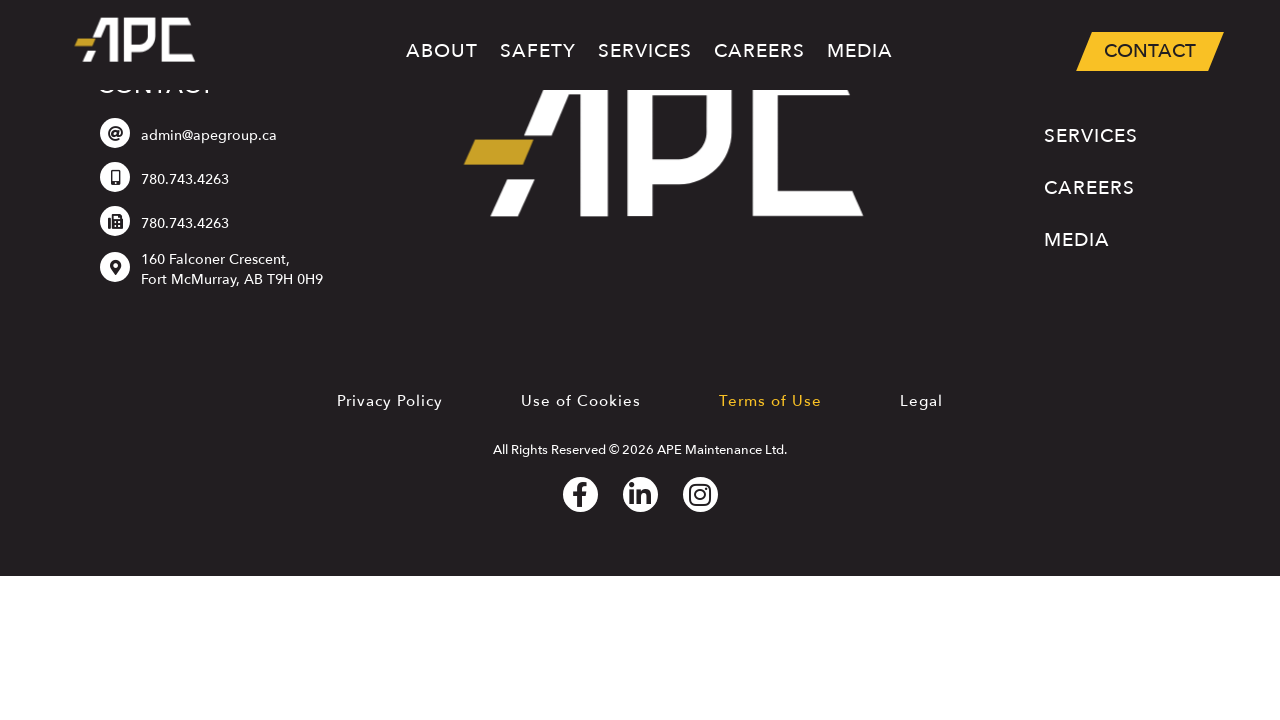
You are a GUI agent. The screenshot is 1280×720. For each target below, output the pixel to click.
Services (645, 54)
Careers (759, 51)
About (442, 51)
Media (860, 51)
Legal (921, 401)
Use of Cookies (581, 401)
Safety (538, 51)
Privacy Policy (390, 401)
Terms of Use (770, 401)
